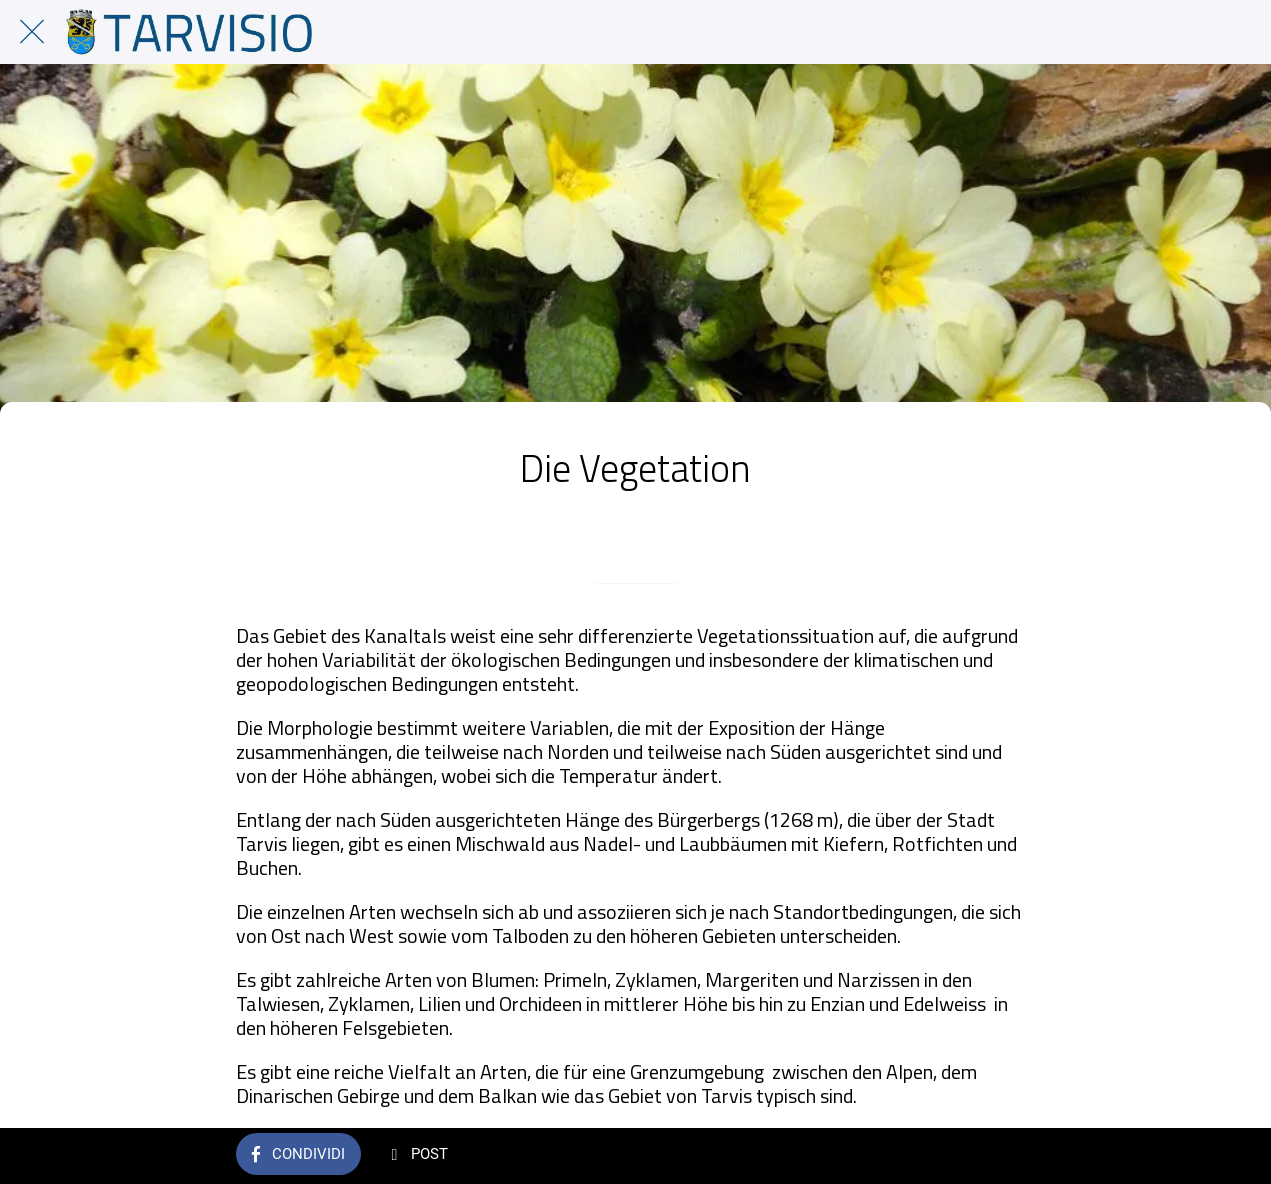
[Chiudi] (32, 32)
